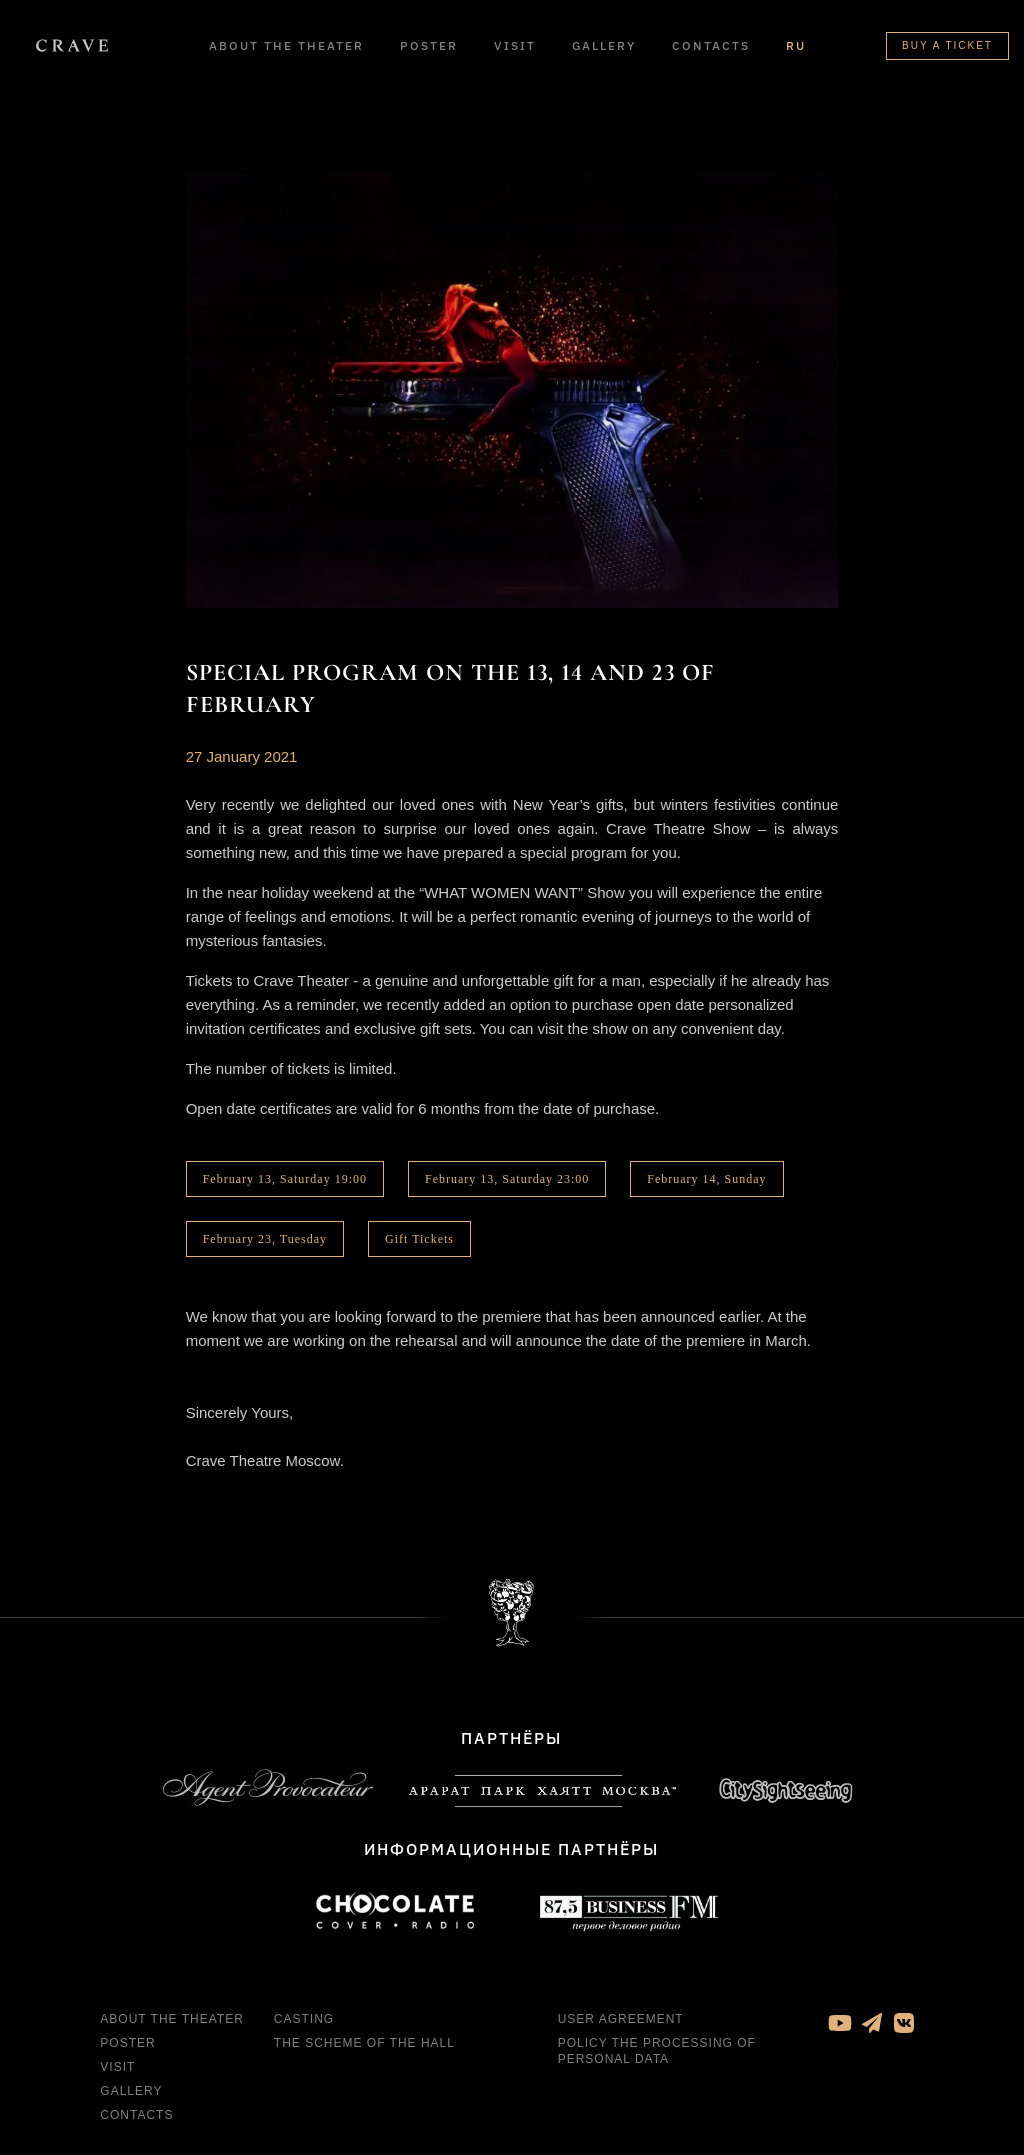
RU (796, 45)
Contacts (711, 45)
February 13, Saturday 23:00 (507, 1179)
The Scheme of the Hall (364, 2043)
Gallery (604, 45)
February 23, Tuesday (265, 1239)
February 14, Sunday (706, 1179)
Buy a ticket (947, 45)
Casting (304, 2019)
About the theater (286, 45)
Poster (429, 45)
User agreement (621, 2019)
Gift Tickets (419, 1239)
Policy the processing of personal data (657, 2051)
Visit (515, 45)
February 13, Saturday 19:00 (285, 1179)
